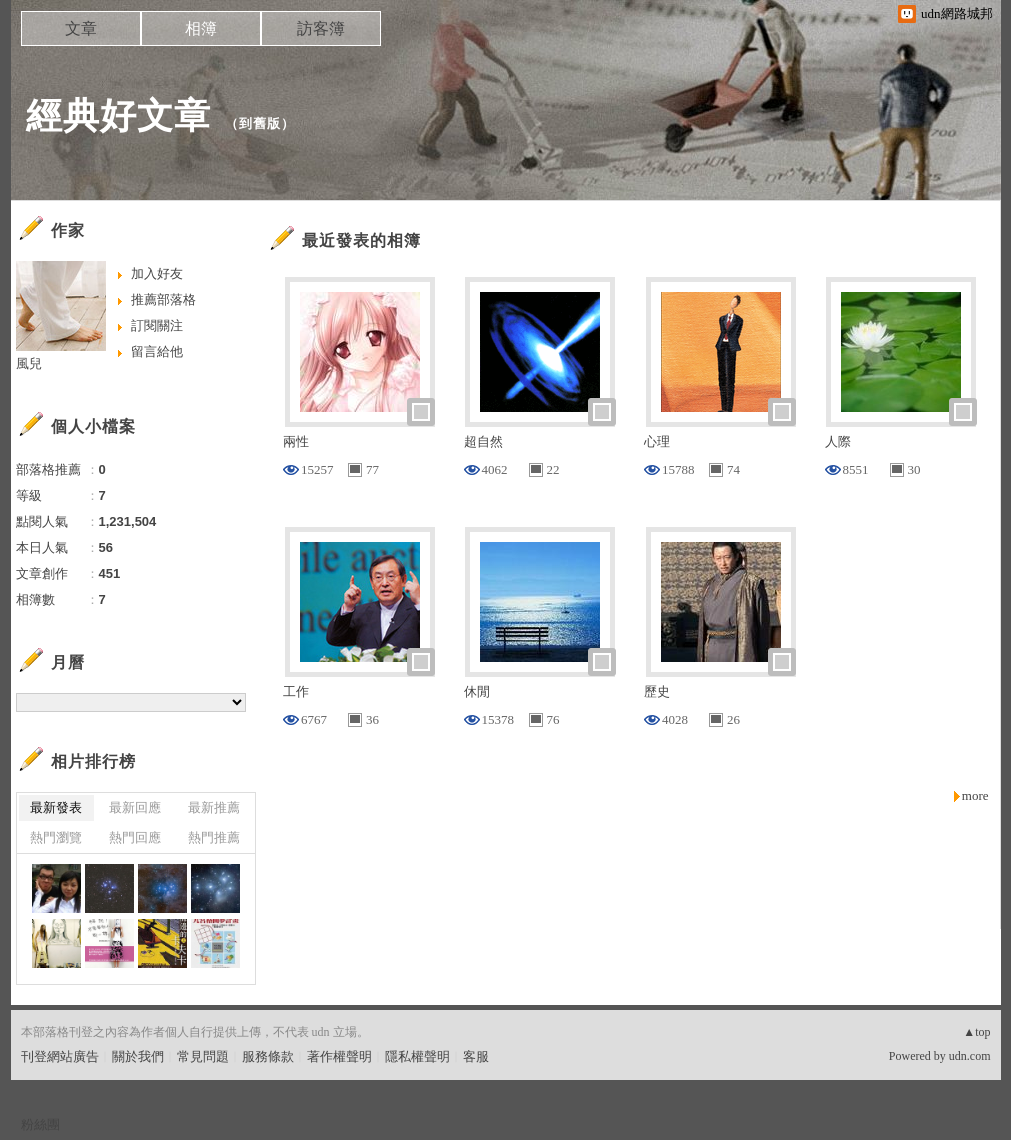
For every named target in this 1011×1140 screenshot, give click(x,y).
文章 (81, 28)
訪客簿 (321, 28)
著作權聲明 (339, 1056)
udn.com (970, 1056)
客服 (476, 1056)
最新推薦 (214, 807)
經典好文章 (118, 115)
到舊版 (260, 123)
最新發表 (56, 807)
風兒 (29, 363)
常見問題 (203, 1056)
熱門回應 (135, 837)
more (975, 795)
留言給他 (157, 351)
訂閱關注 (157, 325)
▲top (976, 1032)
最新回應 (135, 807)
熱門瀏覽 (56, 837)
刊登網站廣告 (60, 1056)
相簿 (201, 28)
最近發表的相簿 (361, 240)
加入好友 (157, 273)
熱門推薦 (214, 837)
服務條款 (268, 1056)
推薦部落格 (163, 299)
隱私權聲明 (417, 1056)
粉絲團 (40, 1124)
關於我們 (138, 1056)
